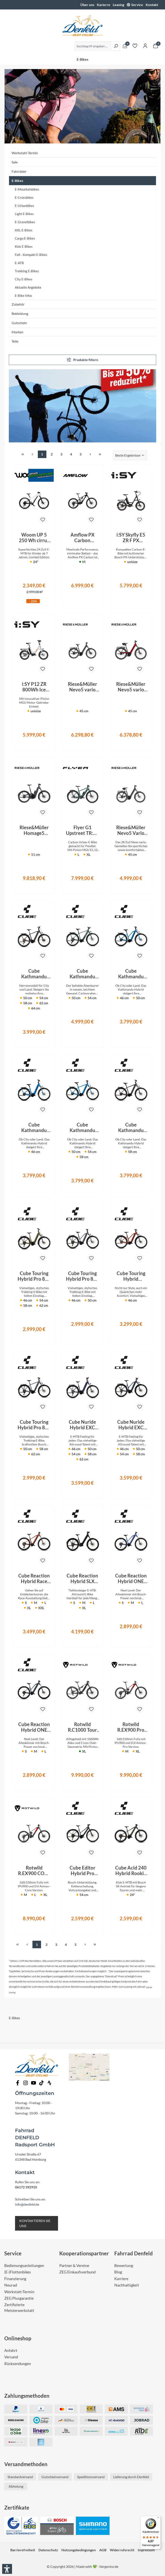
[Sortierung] (130, 455)
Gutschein (19, 323)
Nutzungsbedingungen (78, 2550)
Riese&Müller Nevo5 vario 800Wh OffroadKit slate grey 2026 (82, 686)
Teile (15, 341)
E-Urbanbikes (24, 206)
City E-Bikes (23, 279)
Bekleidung (20, 313)
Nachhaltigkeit (126, 2285)
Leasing (118, 5)
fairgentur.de (108, 2566)
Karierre (103, 5)
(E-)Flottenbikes (17, 2272)
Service (137, 5)
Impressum (146, 2550)
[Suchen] (116, 46)
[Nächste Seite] (90, 454)
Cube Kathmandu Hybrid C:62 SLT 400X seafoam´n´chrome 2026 (82, 973)
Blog (118, 2272)
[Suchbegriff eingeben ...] (93, 46)
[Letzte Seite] (100, 454)
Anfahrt (10, 2350)
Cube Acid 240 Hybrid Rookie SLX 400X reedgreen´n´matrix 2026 (131, 1870)
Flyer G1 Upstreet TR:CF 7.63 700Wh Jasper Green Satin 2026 (82, 830)
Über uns (87, 5)
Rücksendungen (17, 2363)
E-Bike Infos (23, 295)
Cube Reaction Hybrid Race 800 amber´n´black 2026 (34, 1578)
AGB (102, 2550)
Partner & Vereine (74, 2265)
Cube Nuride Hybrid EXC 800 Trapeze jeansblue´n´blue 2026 (131, 1424)
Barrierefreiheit (22, 2550)
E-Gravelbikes (25, 222)
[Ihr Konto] (145, 45)
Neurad (10, 2285)
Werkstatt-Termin (25, 153)
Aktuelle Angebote (28, 287)
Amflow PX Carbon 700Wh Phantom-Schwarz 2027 (82, 537)
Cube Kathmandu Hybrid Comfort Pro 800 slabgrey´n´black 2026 (131, 1127)
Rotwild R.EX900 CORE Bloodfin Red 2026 (34, 1870)
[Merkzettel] (135, 45)
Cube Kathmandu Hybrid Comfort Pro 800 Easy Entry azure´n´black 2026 (34, 1127)
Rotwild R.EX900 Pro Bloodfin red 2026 (130, 1727)
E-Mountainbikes (27, 189)
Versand (11, 2357)
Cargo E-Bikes (25, 238)
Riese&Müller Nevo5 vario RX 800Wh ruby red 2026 (131, 686)
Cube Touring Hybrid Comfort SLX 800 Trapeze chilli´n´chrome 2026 (131, 1276)
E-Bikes (17, 181)
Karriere (121, 2278)
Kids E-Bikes (24, 246)
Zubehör (18, 304)
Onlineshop (17, 2338)
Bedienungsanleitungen (24, 2265)
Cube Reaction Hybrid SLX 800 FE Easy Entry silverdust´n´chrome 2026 (82, 1578)
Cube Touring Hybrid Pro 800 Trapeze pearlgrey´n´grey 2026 (82, 1276)
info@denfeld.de (27, 2204)
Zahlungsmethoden (26, 2396)
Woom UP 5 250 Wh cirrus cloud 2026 (34, 537)
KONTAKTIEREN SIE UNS (34, 2223)
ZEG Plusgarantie (19, 2298)
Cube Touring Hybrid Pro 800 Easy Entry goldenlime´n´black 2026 (34, 1276)
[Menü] (158, 2518)
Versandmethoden (25, 2464)
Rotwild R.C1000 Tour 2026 (82, 1727)
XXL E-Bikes (23, 230)
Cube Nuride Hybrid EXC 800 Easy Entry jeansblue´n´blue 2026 (82, 1424)
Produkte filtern (82, 360)
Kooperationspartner (84, 2253)
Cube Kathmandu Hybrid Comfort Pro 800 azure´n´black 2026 (82, 1127)
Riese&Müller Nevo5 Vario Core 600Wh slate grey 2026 (131, 830)
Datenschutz (48, 2550)
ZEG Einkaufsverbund (77, 2272)
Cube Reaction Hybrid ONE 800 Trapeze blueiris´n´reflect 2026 (131, 1578)
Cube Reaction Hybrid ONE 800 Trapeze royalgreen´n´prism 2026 (34, 1727)
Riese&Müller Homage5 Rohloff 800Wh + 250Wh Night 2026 (34, 830)
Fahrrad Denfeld (133, 2253)
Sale (15, 162)
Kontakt (152, 5)
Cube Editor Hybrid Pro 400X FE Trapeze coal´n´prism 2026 (82, 1870)
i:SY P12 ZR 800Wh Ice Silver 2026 (34, 686)
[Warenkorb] (155, 45)
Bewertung (123, 2265)
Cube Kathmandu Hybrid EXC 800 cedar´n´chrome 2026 (34, 973)
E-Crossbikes (24, 197)
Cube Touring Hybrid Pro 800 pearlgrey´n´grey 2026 (34, 1424)
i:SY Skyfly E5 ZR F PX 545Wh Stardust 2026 (131, 537)
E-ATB (19, 263)
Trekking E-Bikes (27, 271)
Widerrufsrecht (122, 2550)
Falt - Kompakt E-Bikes (31, 255)
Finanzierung (15, 2278)
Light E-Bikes (24, 214)
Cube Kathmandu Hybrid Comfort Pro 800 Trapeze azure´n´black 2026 (131, 973)
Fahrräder (19, 171)
